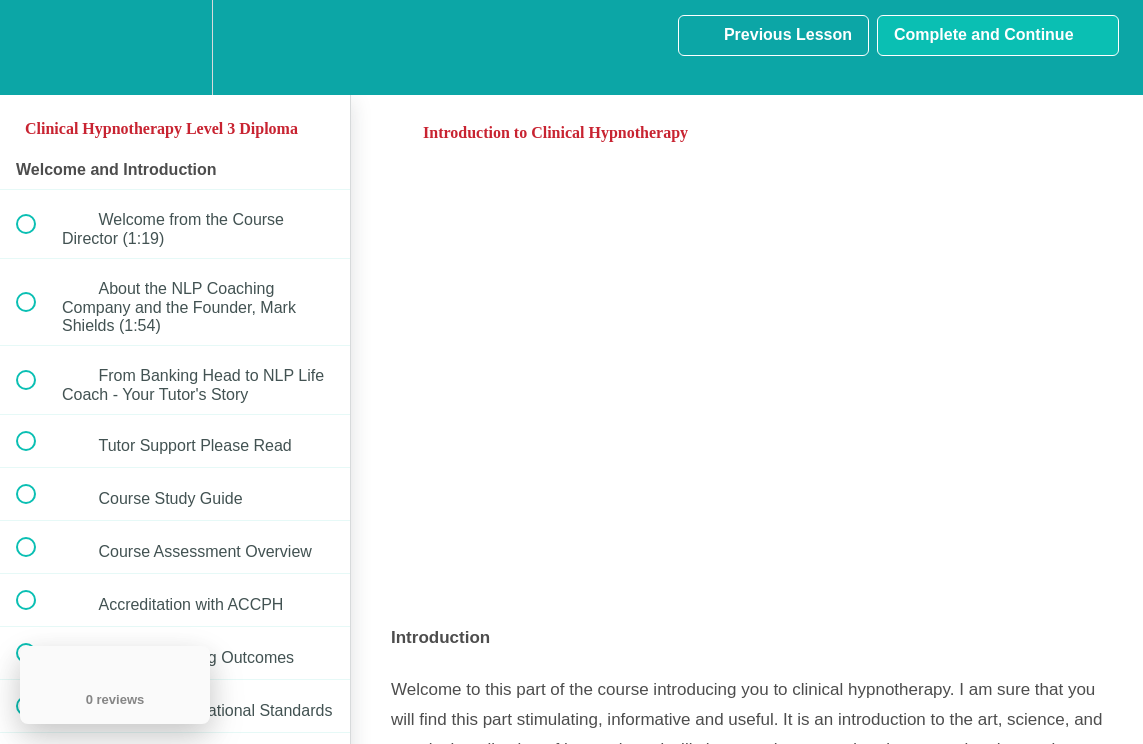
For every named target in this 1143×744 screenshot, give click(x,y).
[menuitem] (175, 47)
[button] (37, 47)
